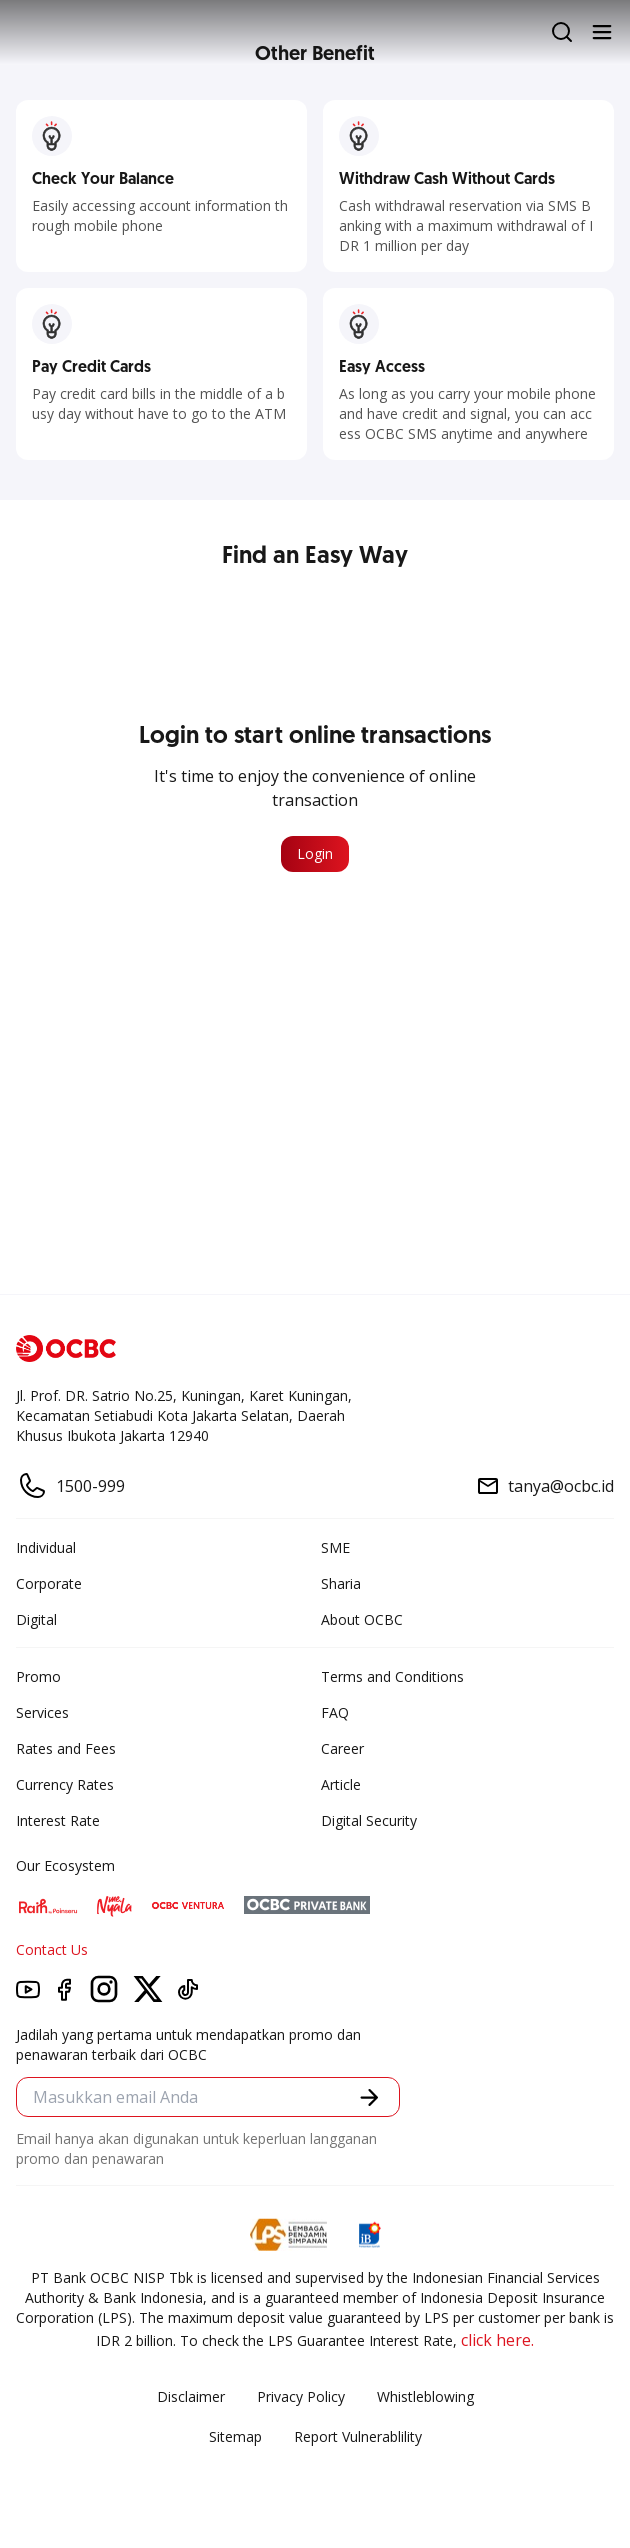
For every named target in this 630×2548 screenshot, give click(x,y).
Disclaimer (191, 2396)
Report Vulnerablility (358, 2436)
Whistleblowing (425, 2396)
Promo (38, 1676)
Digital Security (369, 1820)
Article (341, 1784)
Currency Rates (65, 1784)
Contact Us (52, 1949)
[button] (369, 2097)
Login (315, 853)
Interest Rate (58, 1820)
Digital (36, 1619)
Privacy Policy (301, 2396)
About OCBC (362, 1619)
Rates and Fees (66, 1748)
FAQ (335, 1712)
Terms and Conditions (392, 1676)
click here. (497, 2340)
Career (342, 1748)
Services (42, 1712)
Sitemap (235, 2436)
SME (335, 1547)
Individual (46, 1547)
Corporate (49, 1583)
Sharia (341, 1583)
